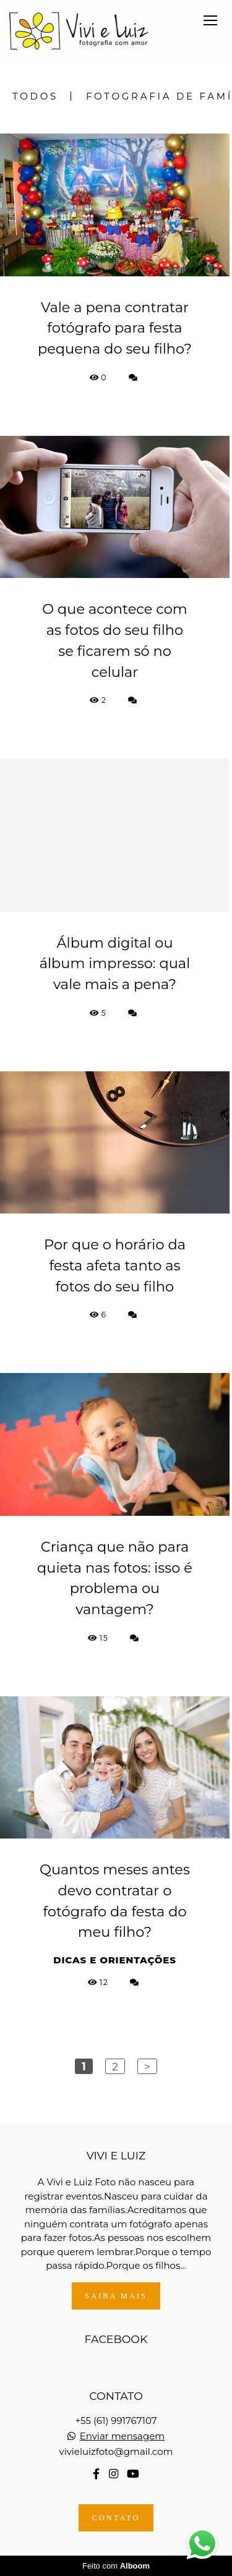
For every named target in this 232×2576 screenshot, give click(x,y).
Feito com (116, 2565)
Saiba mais (116, 2296)
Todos (35, 96)
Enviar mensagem (122, 2436)
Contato (116, 2518)
